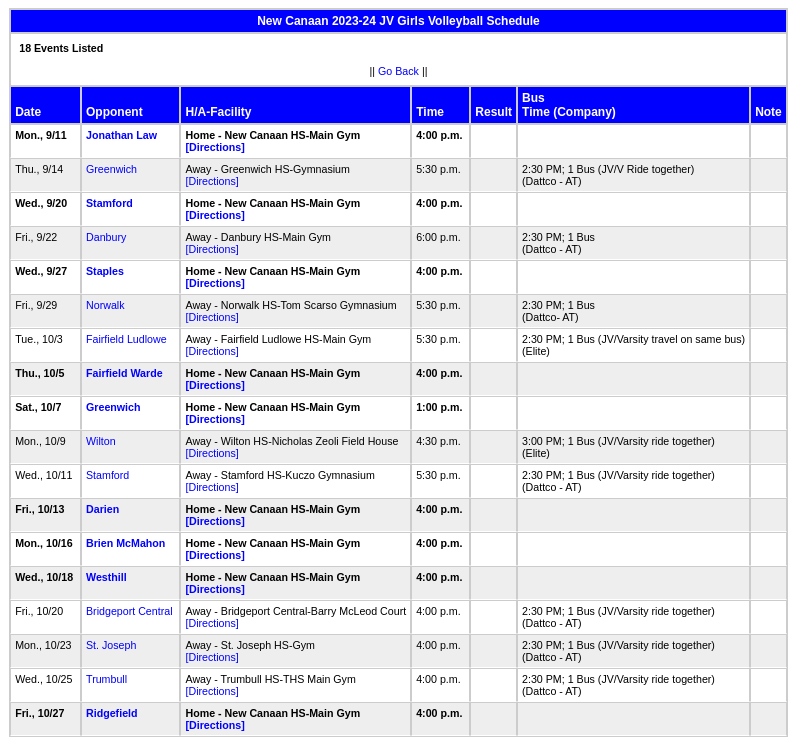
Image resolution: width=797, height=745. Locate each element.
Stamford (109, 203)
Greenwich (111, 169)
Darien (102, 509)
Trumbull (106, 679)
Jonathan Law (121, 135)
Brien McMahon (125, 543)
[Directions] (214, 147)
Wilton (101, 441)
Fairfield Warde (124, 373)
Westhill (106, 577)
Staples (105, 271)
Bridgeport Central (129, 611)
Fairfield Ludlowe (126, 339)
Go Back (398, 71)
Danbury (106, 237)
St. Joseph (111, 645)
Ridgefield (112, 713)
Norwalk (105, 305)
